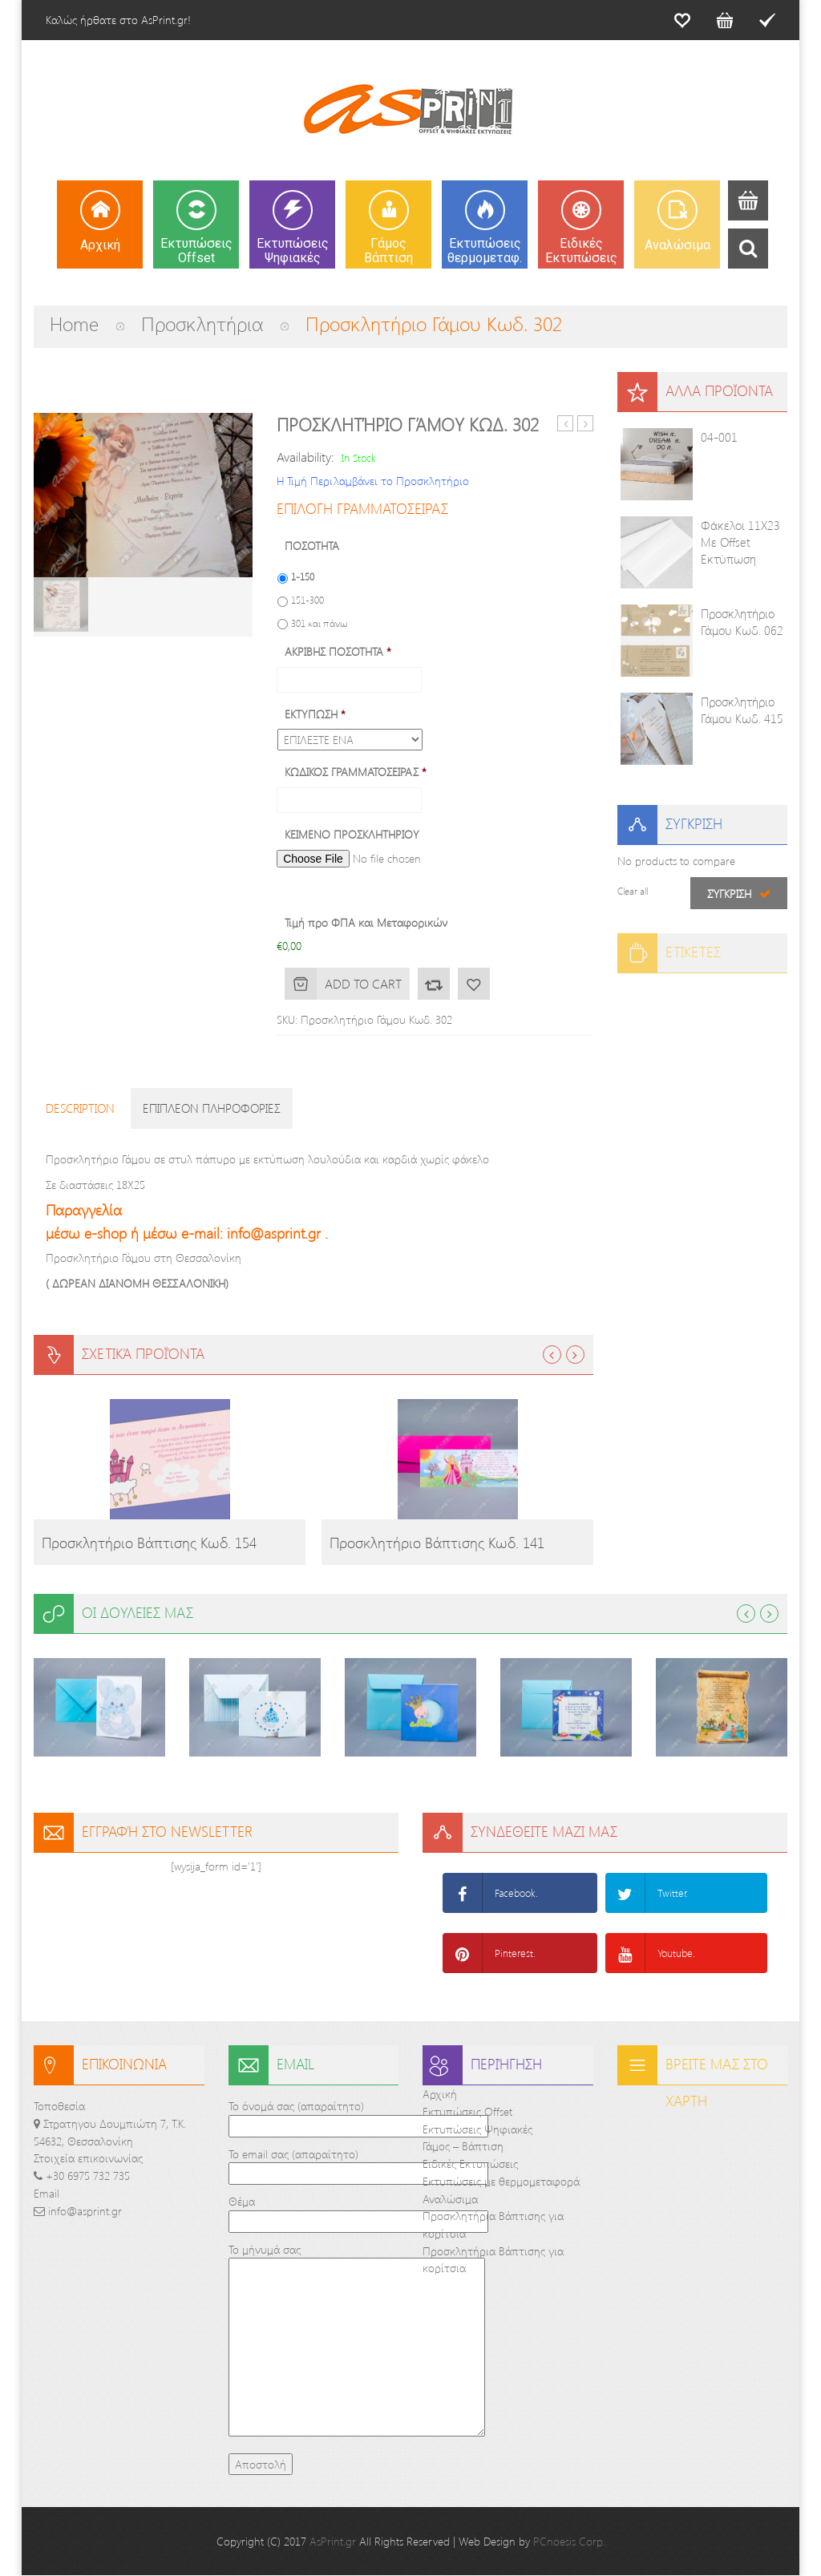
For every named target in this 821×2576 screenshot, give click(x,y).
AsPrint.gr (332, 2542)
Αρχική (440, 2093)
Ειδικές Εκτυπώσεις (470, 2163)
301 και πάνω (319, 623)
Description (80, 1108)
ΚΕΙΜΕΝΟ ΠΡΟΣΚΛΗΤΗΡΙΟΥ (352, 834)
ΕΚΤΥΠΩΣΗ (315, 714)
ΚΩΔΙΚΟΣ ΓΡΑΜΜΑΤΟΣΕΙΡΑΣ (356, 772)
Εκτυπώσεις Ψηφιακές (477, 2129)
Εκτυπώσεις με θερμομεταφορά (501, 2181)
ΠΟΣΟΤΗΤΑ (312, 546)
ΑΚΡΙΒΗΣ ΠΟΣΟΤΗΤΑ (338, 652)
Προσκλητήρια (202, 323)
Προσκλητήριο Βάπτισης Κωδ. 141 (437, 1542)
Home (74, 323)
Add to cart (363, 983)
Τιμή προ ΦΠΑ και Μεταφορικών (366, 923)
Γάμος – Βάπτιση (463, 2146)
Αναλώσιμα (450, 2198)
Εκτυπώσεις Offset (467, 2111)
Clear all (632, 890)
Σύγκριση (434, 984)
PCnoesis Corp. (569, 2542)
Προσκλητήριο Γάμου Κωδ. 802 (565, 423)
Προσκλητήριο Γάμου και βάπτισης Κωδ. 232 (585, 423)
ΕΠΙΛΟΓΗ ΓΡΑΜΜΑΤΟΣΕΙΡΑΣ (362, 508)
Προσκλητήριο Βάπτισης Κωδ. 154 (149, 1542)
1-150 (302, 576)
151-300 (307, 599)
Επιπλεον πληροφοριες (212, 1108)
